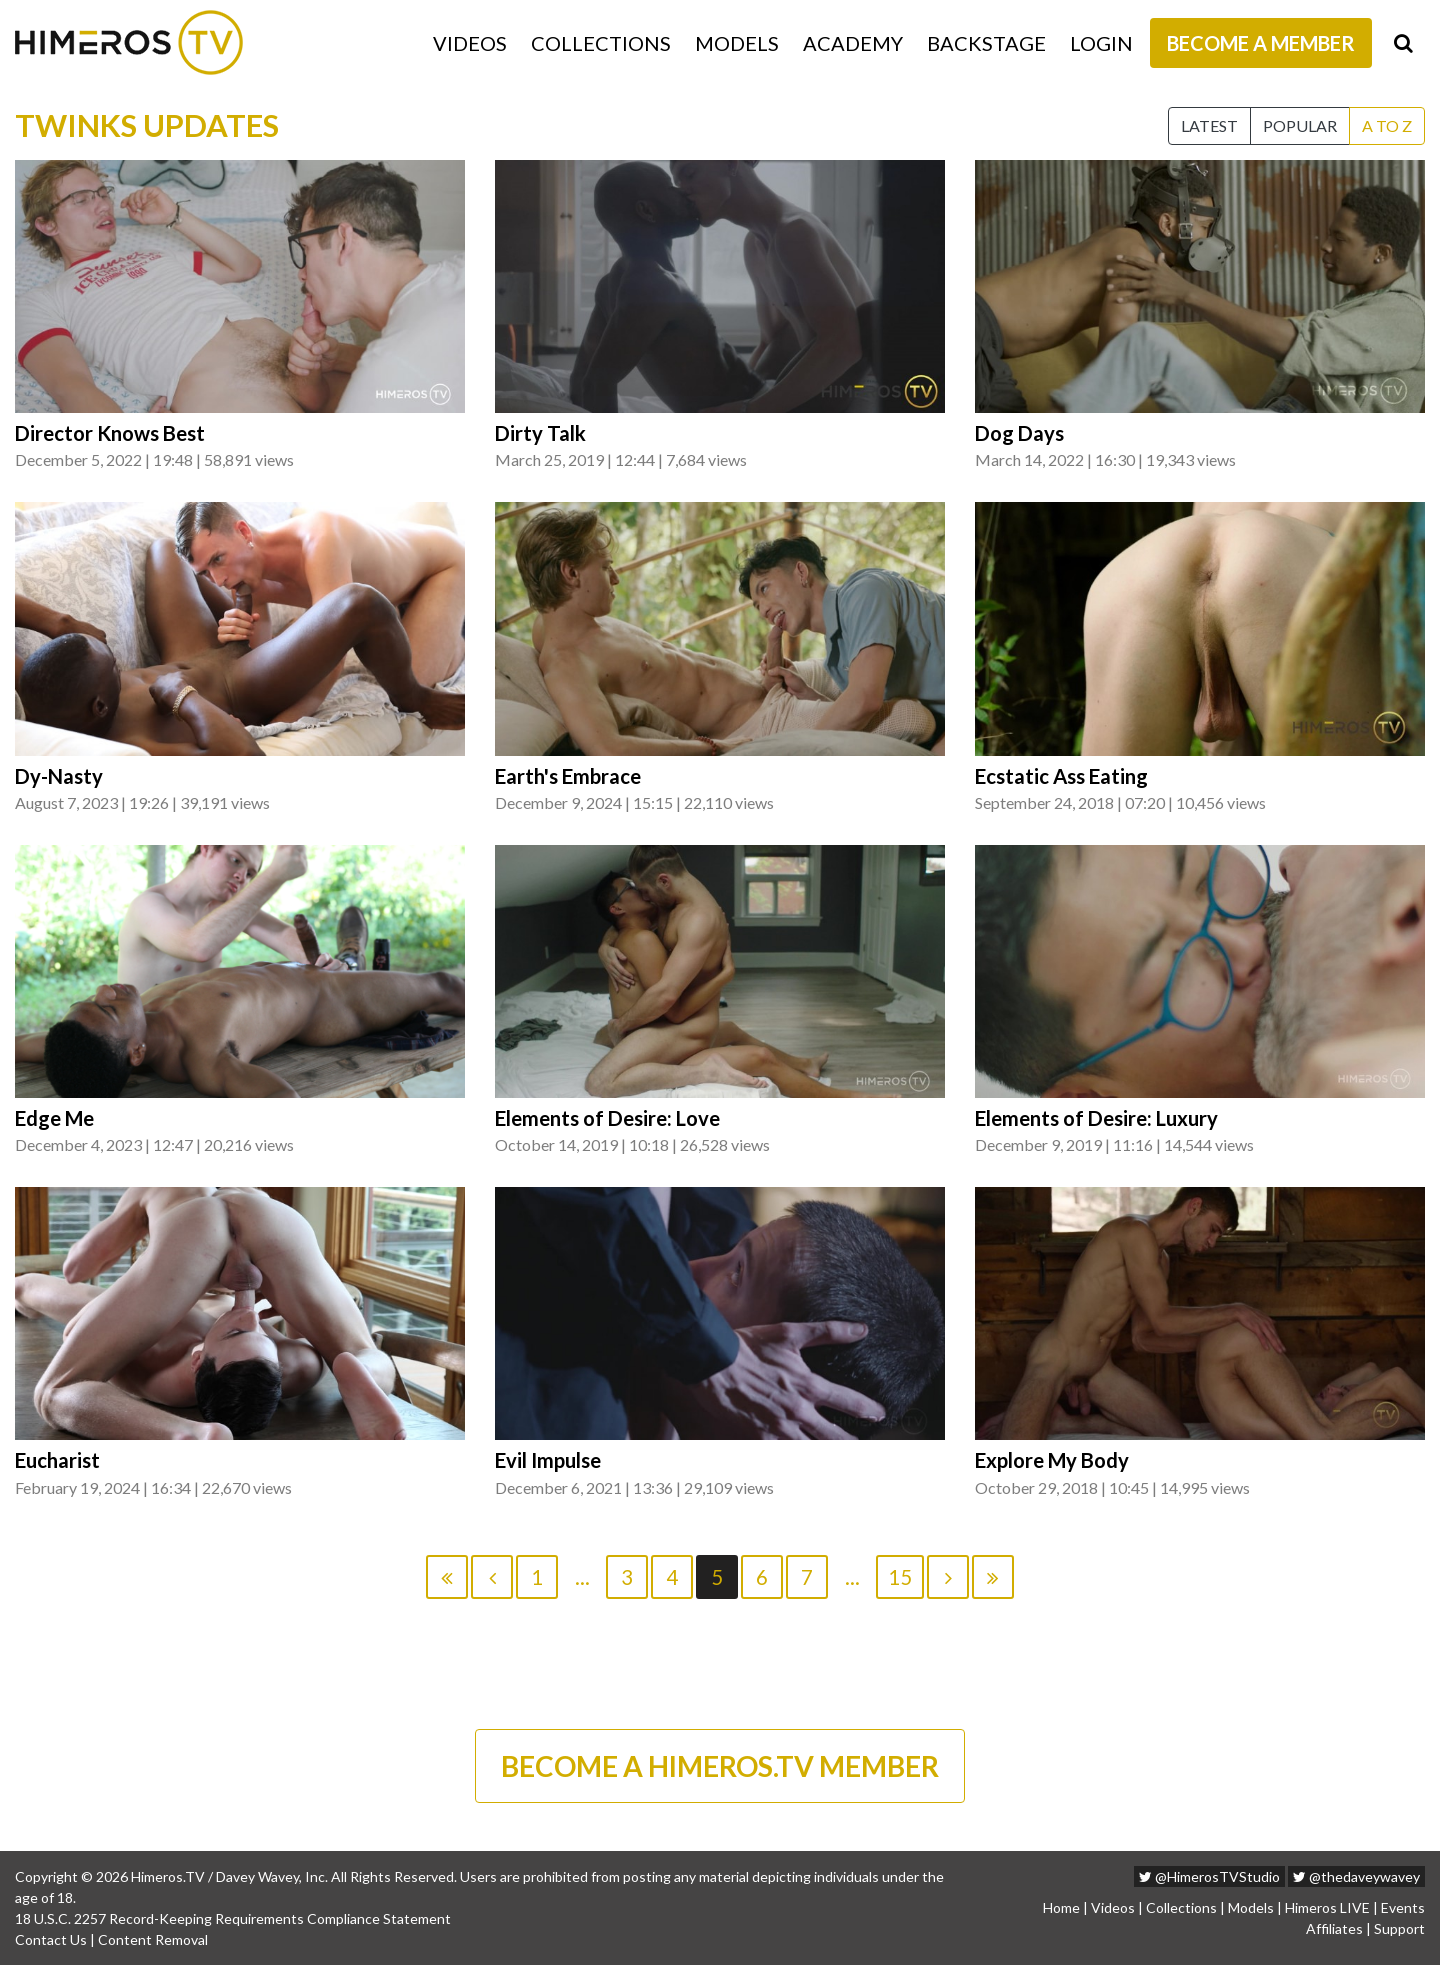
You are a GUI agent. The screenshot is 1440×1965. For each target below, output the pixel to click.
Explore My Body (1052, 1460)
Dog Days (1019, 433)
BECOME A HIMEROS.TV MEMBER (720, 1766)
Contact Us (51, 1939)
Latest (1209, 125)
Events (1403, 1907)
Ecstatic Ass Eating (1061, 776)
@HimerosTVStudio (1209, 1876)
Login (1101, 43)
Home (1061, 1907)
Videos (470, 43)
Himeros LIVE (1327, 1907)
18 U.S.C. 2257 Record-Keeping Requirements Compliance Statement (233, 1918)
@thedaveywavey (1356, 1876)
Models (737, 43)
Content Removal (153, 1939)
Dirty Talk (540, 433)
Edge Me (54, 1118)
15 (900, 1577)
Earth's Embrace (568, 776)
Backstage (986, 43)
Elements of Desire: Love (607, 1118)
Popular (1300, 125)
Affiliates (1334, 1928)
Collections (601, 43)
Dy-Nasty (59, 776)
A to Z (1387, 125)
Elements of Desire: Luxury (1096, 1118)
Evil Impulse (548, 1460)
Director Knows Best (110, 433)
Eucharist (57, 1460)
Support (1399, 1928)
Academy (853, 43)
